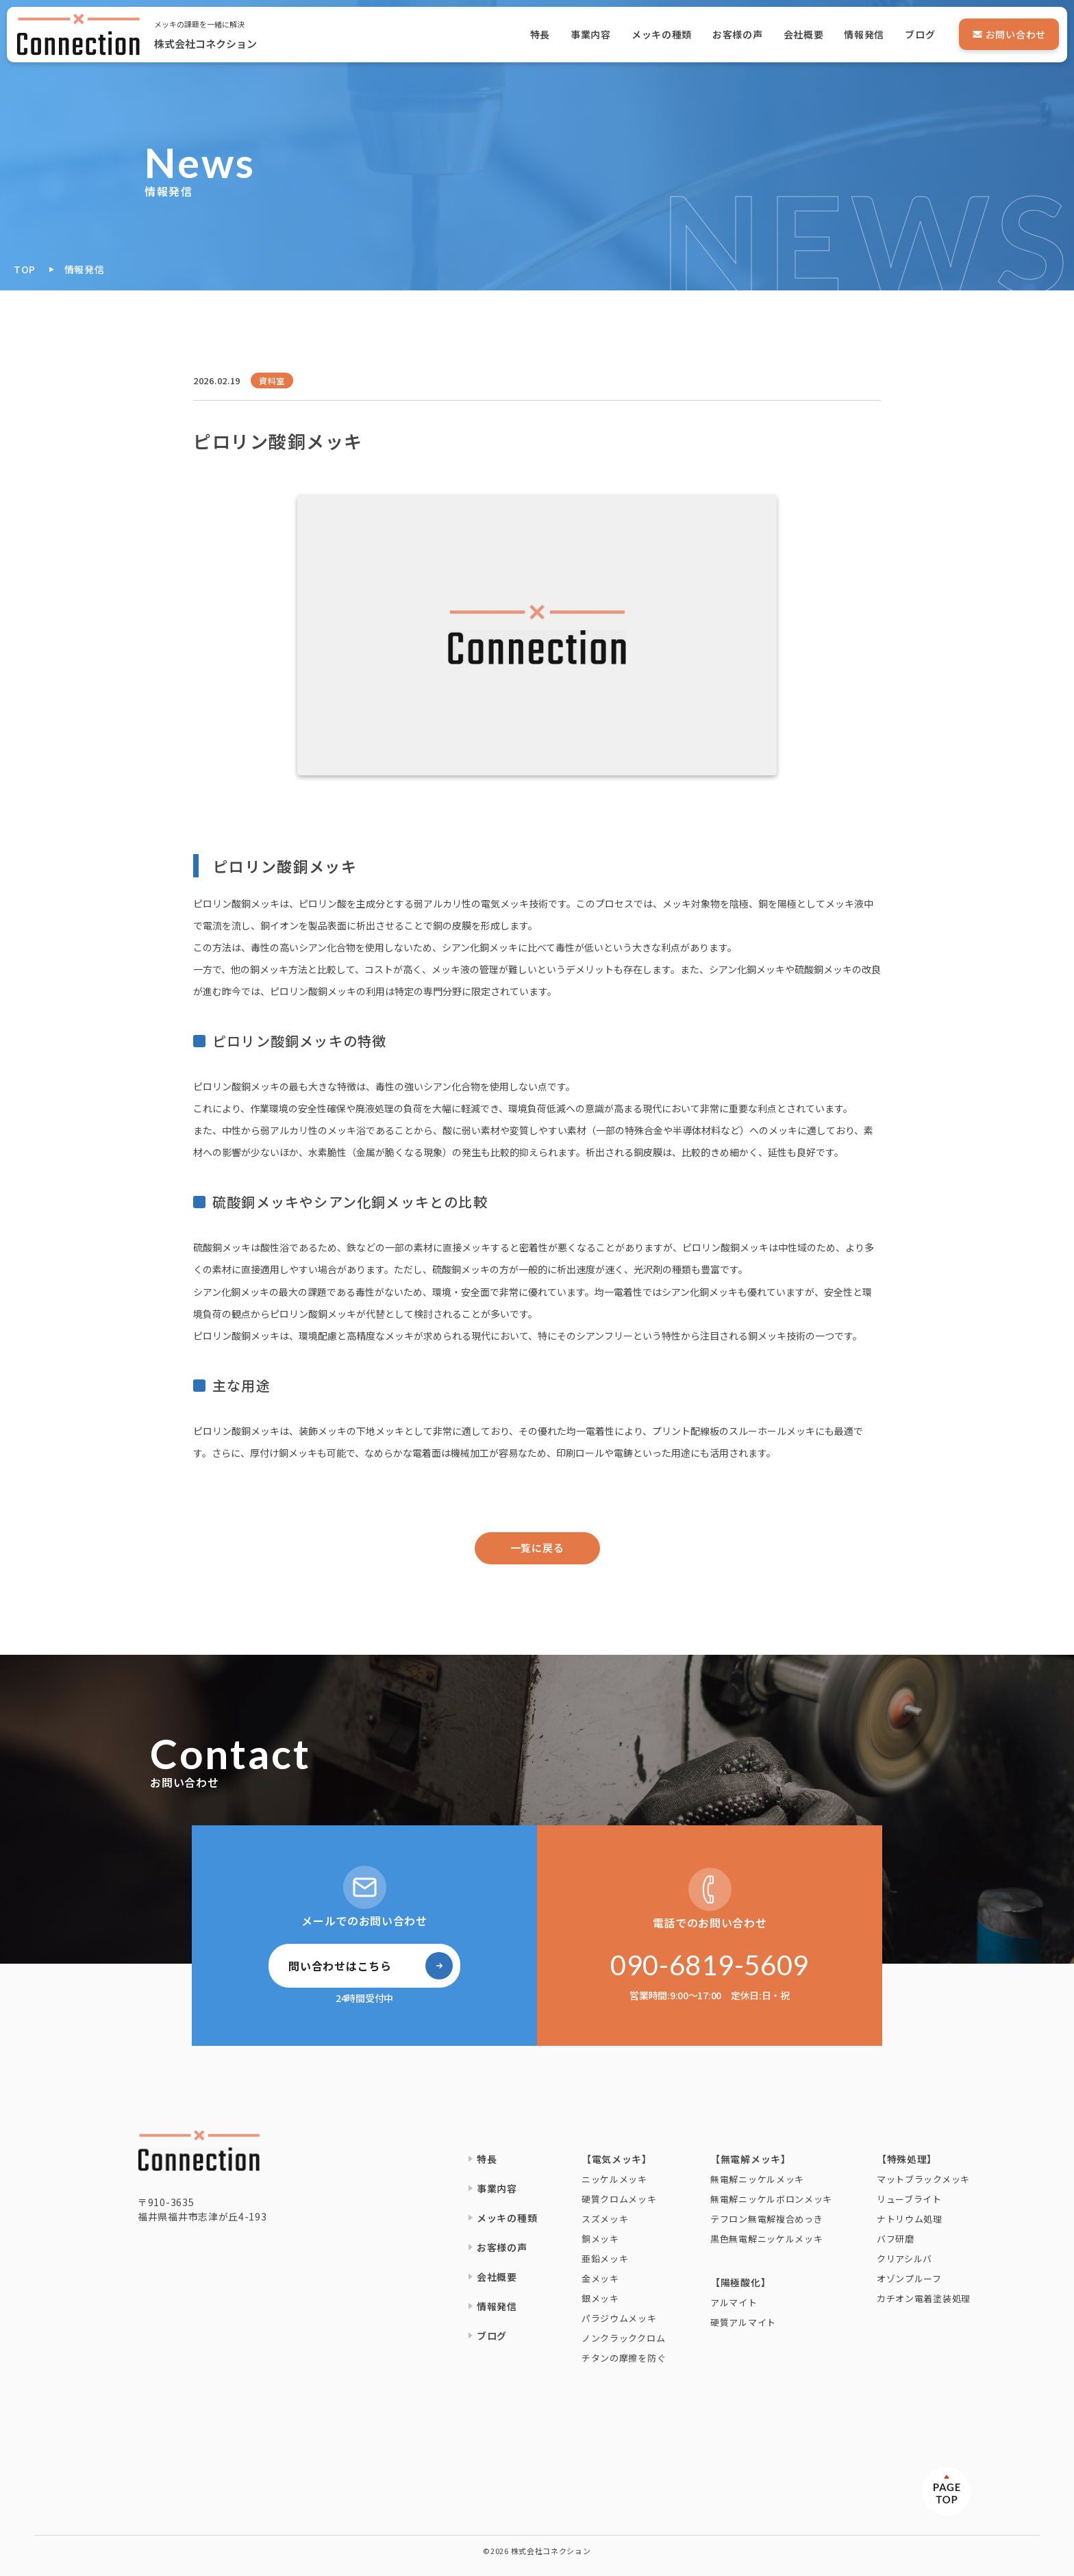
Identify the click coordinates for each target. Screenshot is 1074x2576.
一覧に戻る (537, 1547)
